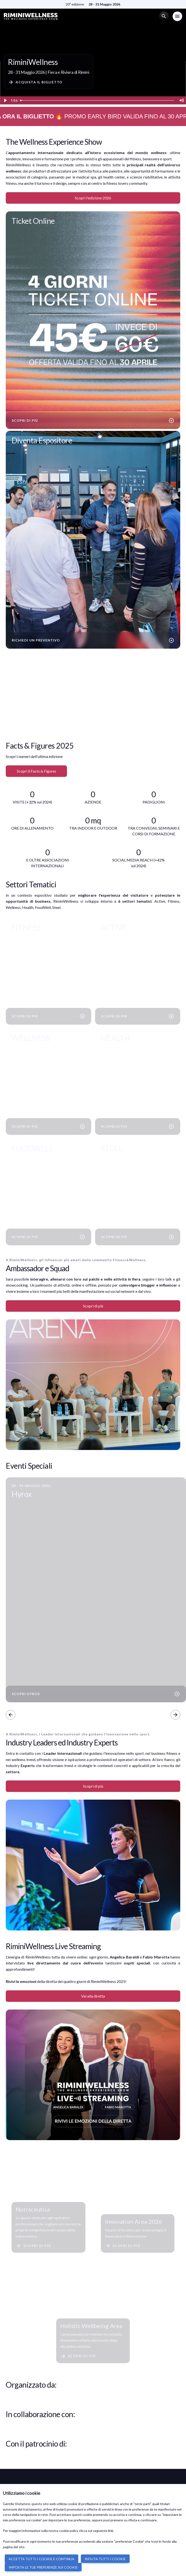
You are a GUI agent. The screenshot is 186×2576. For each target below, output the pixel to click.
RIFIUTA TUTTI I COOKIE (105, 2559)
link (110, 2531)
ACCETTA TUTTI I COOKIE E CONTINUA (41, 2559)
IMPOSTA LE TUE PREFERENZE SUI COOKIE (43, 2567)
